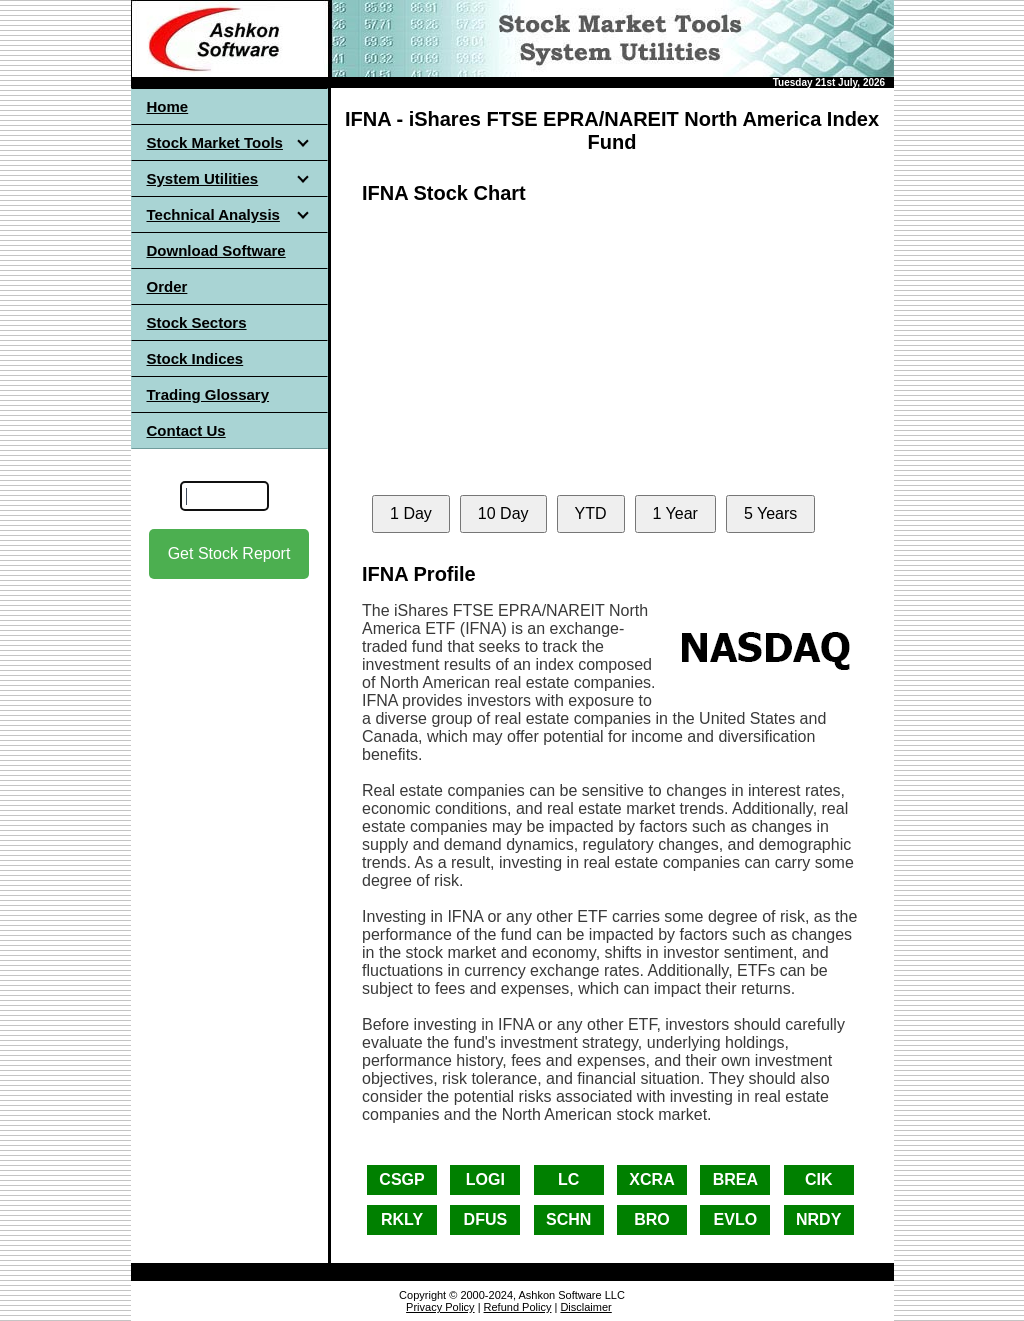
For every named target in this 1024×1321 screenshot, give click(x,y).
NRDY (818, 1219)
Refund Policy (518, 1307)
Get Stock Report (229, 553)
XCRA (651, 1179)
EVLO (736, 1219)
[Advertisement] (229, 759)
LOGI (485, 1179)
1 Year (675, 513)
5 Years (770, 513)
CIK (819, 1179)
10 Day (503, 513)
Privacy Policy (440, 1307)
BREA (735, 1179)
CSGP (401, 1179)
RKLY (402, 1219)
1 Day (411, 513)
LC (568, 1179)
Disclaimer (585, 1307)
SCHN (568, 1219)
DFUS (486, 1219)
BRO (652, 1219)
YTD (591, 513)
